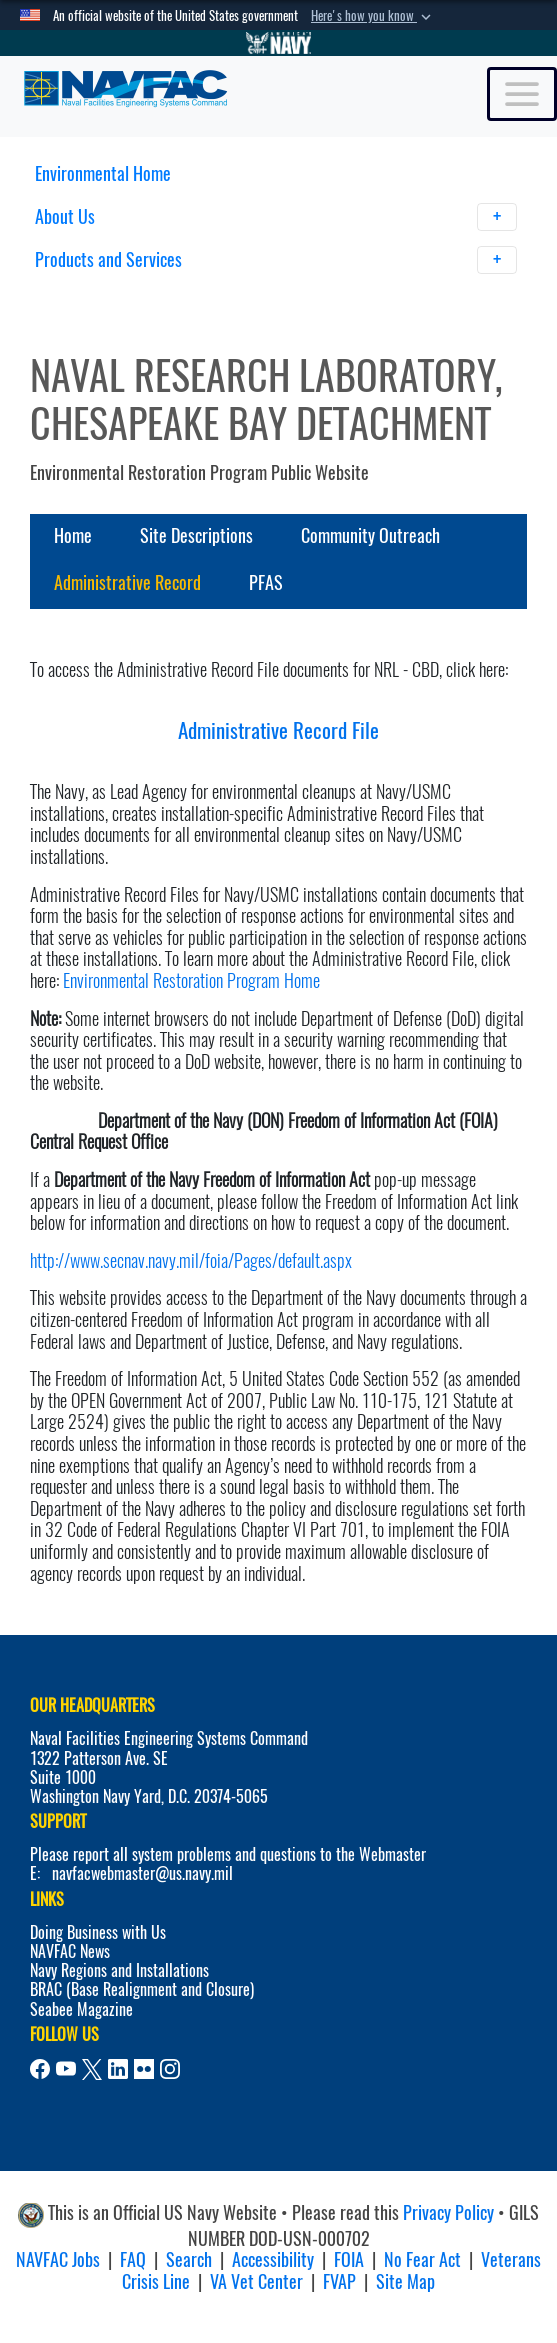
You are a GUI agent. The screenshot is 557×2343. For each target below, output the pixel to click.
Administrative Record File (278, 730)
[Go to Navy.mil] (279, 43)
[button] (373, 16)
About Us (276, 217)
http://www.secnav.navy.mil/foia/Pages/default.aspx (191, 1260)
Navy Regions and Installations (119, 1970)
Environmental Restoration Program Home (191, 980)
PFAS (266, 582)
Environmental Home (103, 173)
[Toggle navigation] (522, 94)
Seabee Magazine (81, 2009)
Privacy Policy (448, 2212)
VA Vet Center (256, 2281)
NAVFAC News (70, 1951)
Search (189, 2259)
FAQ (133, 2259)
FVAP (339, 2281)
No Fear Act (422, 2259)
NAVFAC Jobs (58, 2259)
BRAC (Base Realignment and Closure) (142, 1989)
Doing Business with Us (98, 1932)
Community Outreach (370, 535)
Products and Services (276, 260)
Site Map (405, 2281)
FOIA (349, 2259)
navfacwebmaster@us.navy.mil (142, 1873)
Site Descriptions (196, 535)
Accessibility (273, 2259)
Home (73, 535)
